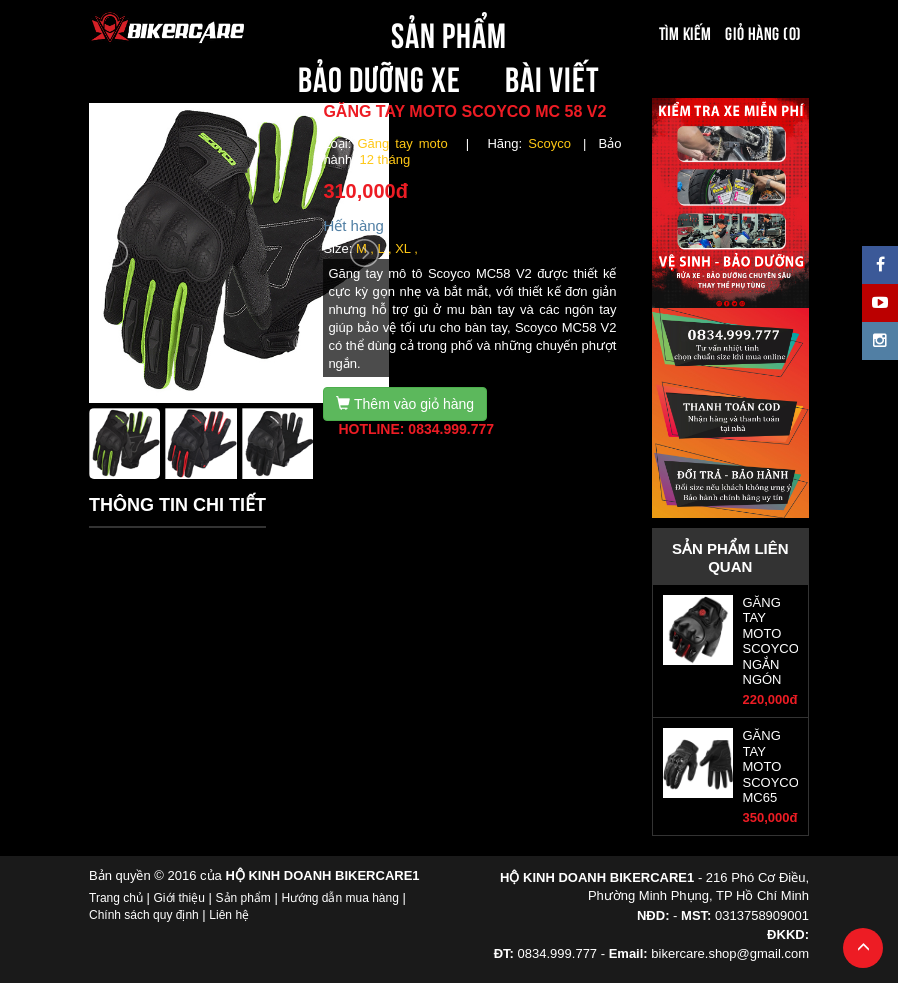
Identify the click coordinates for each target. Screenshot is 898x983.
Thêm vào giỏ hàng (405, 404)
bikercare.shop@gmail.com (730, 953)
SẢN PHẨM (449, 32)
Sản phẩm (243, 898)
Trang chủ (116, 898)
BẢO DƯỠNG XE (380, 76)
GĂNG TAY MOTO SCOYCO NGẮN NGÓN (771, 641)
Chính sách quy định (144, 915)
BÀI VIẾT (552, 76)
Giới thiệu (179, 898)
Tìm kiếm (685, 32)
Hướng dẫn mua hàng (339, 898)
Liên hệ (229, 915)
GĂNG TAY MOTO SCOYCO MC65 (771, 766)
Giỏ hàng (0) (763, 32)
